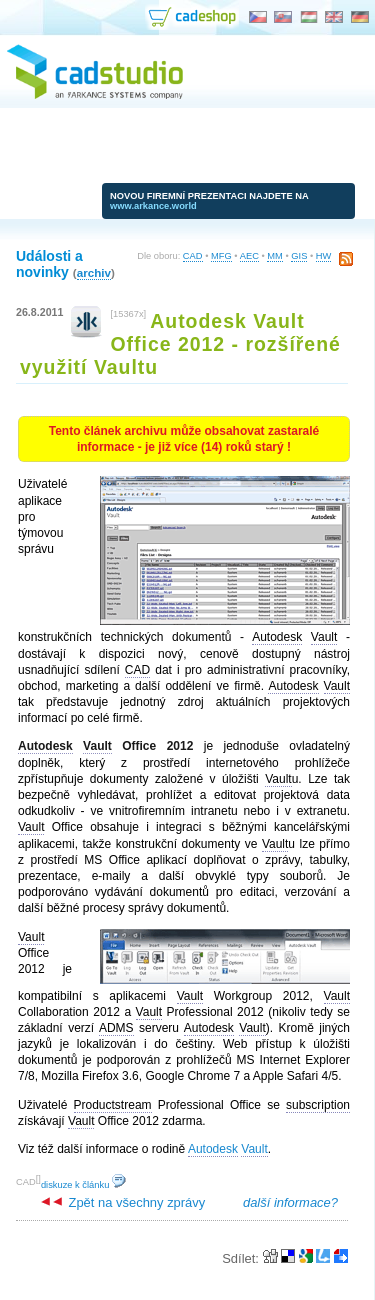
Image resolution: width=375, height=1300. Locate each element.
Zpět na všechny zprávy (123, 1202)
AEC (249, 256)
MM (275, 256)
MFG (221, 256)
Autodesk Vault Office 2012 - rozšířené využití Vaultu (180, 344)
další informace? (290, 1202)
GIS (299, 256)
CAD (193, 256)
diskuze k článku (83, 1185)
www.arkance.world (153, 206)
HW (324, 256)
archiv (94, 272)
